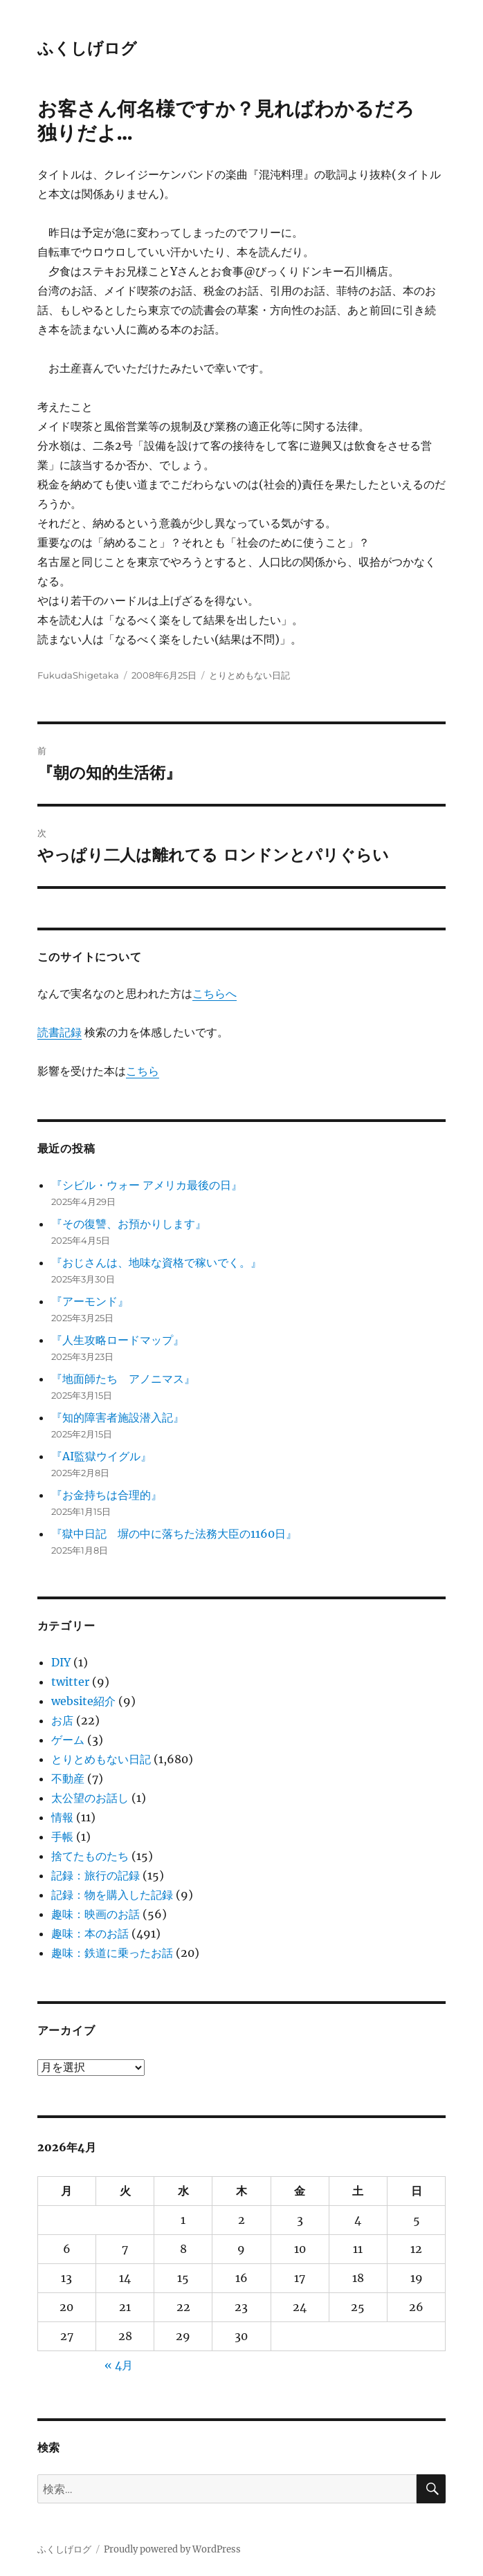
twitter (70, 1682)
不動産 (67, 1778)
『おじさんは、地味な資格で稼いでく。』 (156, 1262)
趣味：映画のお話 (95, 1914)
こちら (142, 1071)
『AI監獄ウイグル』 (101, 1456)
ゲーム (67, 1740)
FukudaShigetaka (78, 675)
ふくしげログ (87, 48)
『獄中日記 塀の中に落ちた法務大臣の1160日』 (174, 1533)
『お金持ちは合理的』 (106, 1495)
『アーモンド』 (90, 1301)
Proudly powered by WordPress (172, 2549)
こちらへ (214, 993)
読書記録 (59, 1032)
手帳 (62, 1836)
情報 (62, 1817)
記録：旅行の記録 (95, 1875)
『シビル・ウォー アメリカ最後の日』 (146, 1185)
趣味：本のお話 (90, 1933)
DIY (61, 1662)
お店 (62, 1720)
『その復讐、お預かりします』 (128, 1224)
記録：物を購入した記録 (112, 1895)
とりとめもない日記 (249, 675)
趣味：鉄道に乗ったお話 (112, 1953)
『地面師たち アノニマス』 (123, 1379)
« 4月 (118, 2365)
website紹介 (83, 1701)
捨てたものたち (90, 1856)
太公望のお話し (90, 1798)
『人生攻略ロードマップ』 (117, 1340)
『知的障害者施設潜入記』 (117, 1417)
